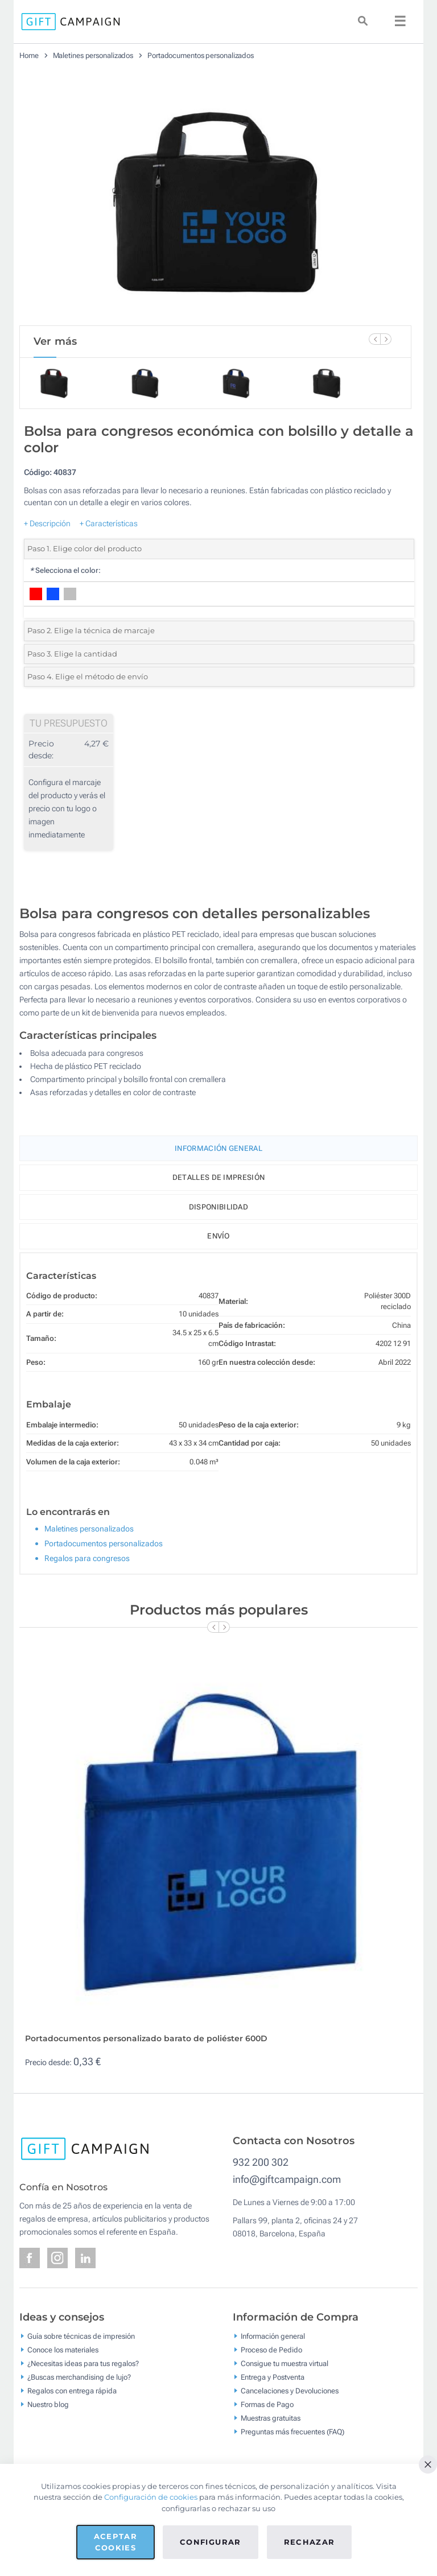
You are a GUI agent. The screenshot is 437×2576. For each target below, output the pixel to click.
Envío (218, 1236)
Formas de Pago (267, 2404)
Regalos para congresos (87, 1558)
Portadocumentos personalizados (200, 55)
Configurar (210, 2541)
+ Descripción (47, 523)
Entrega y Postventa (272, 2376)
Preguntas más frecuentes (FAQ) (292, 2431)
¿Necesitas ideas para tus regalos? (83, 2363)
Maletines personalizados (93, 55)
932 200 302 (260, 2162)
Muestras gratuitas (270, 2417)
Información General (218, 1148)
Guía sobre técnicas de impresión (81, 2335)
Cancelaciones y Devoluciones (290, 2390)
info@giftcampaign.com (287, 2179)
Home (29, 55)
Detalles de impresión (218, 1177)
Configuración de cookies (150, 2496)
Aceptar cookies (115, 2542)
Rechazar (309, 2541)
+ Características (109, 523)
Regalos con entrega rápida (72, 2390)
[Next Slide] (385, 339)
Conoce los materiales (62, 2349)
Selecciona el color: (65, 570)
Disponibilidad (218, 1207)
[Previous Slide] (374, 339)
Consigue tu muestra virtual (284, 2363)
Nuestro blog (48, 2404)
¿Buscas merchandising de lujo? (79, 2376)
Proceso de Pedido (271, 2349)
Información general (273, 2335)
